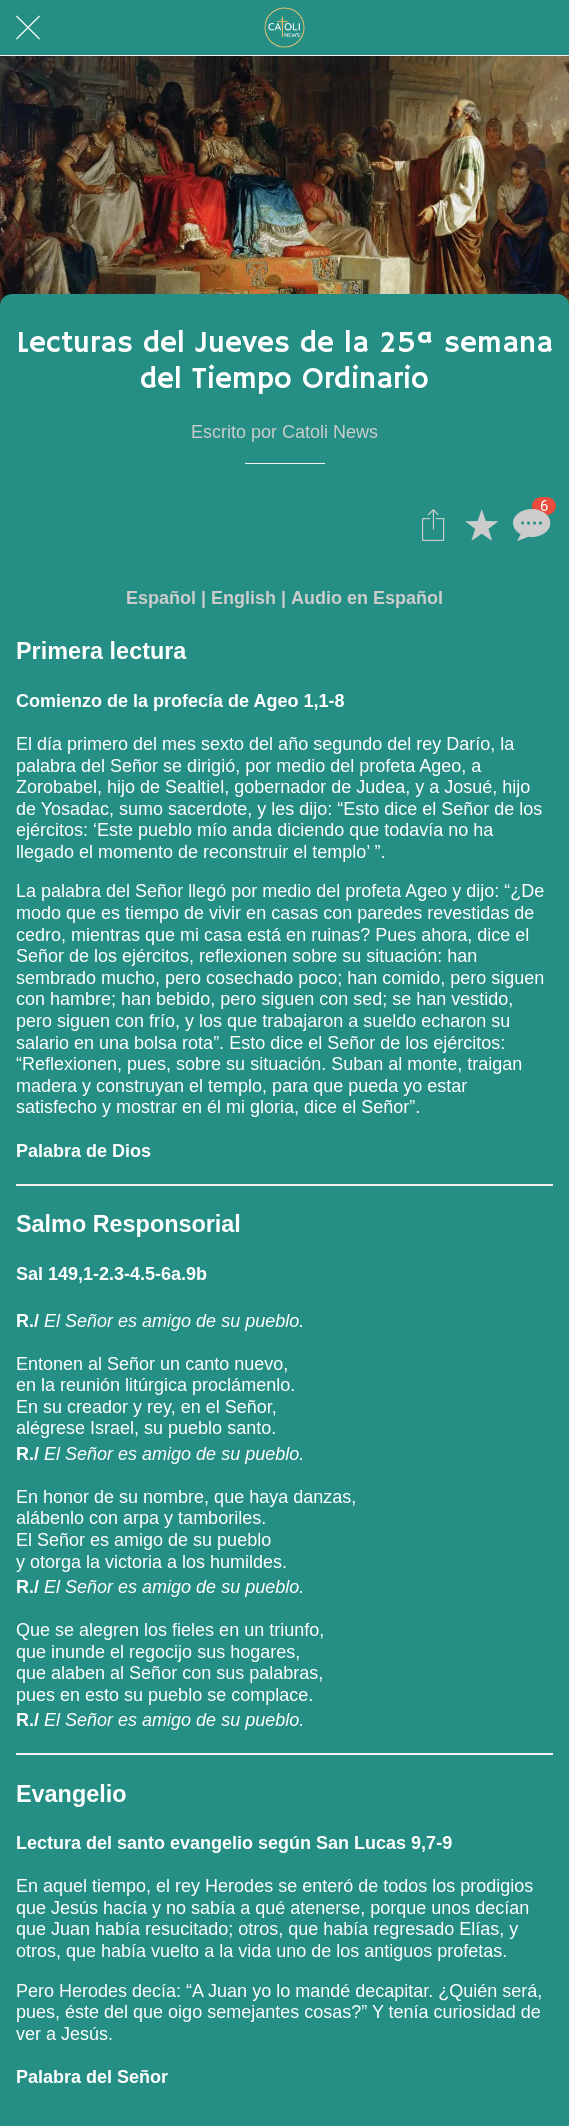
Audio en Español (367, 598)
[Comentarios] (529, 524)
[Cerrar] (28, 28)
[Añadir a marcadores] (481, 524)
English (243, 598)
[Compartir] (433, 524)
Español (161, 598)
